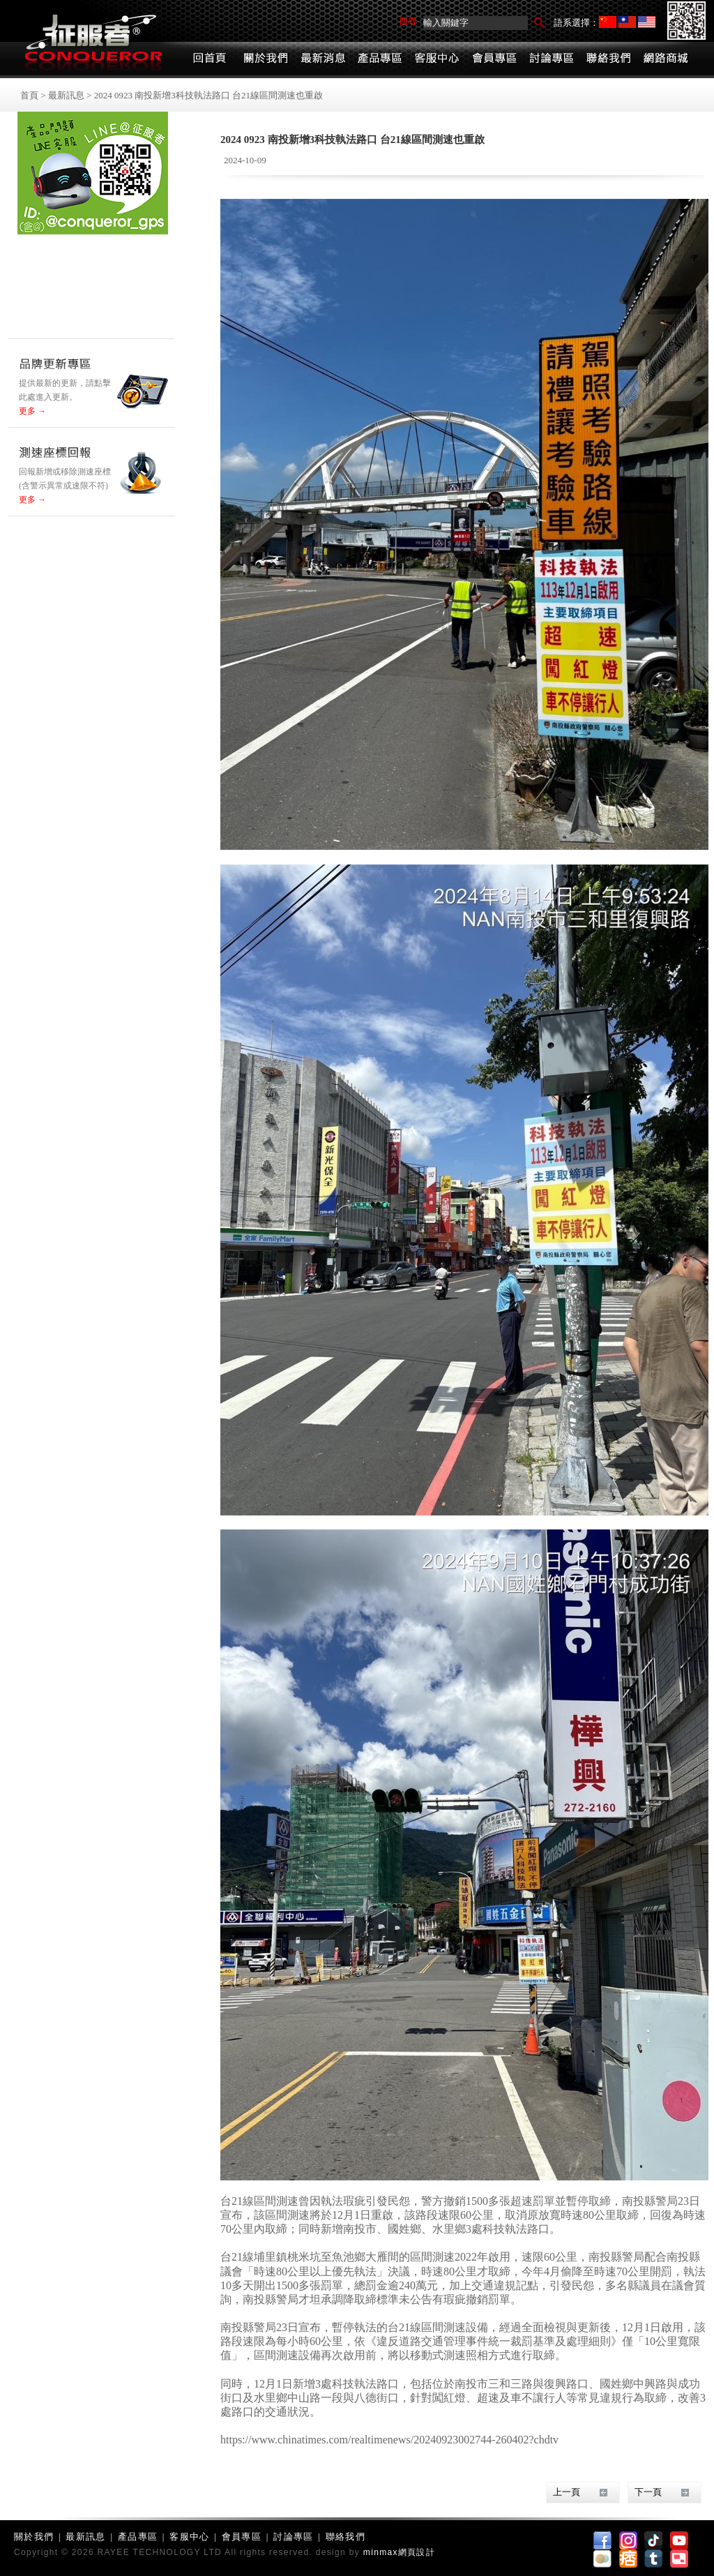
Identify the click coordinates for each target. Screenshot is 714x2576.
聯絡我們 (345, 2536)
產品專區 (138, 2536)
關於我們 (34, 2536)
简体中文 (607, 22)
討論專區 (293, 2536)
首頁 (29, 95)
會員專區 (241, 2536)
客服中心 (189, 2536)
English (646, 22)
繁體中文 (627, 22)
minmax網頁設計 (399, 2552)
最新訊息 (66, 95)
